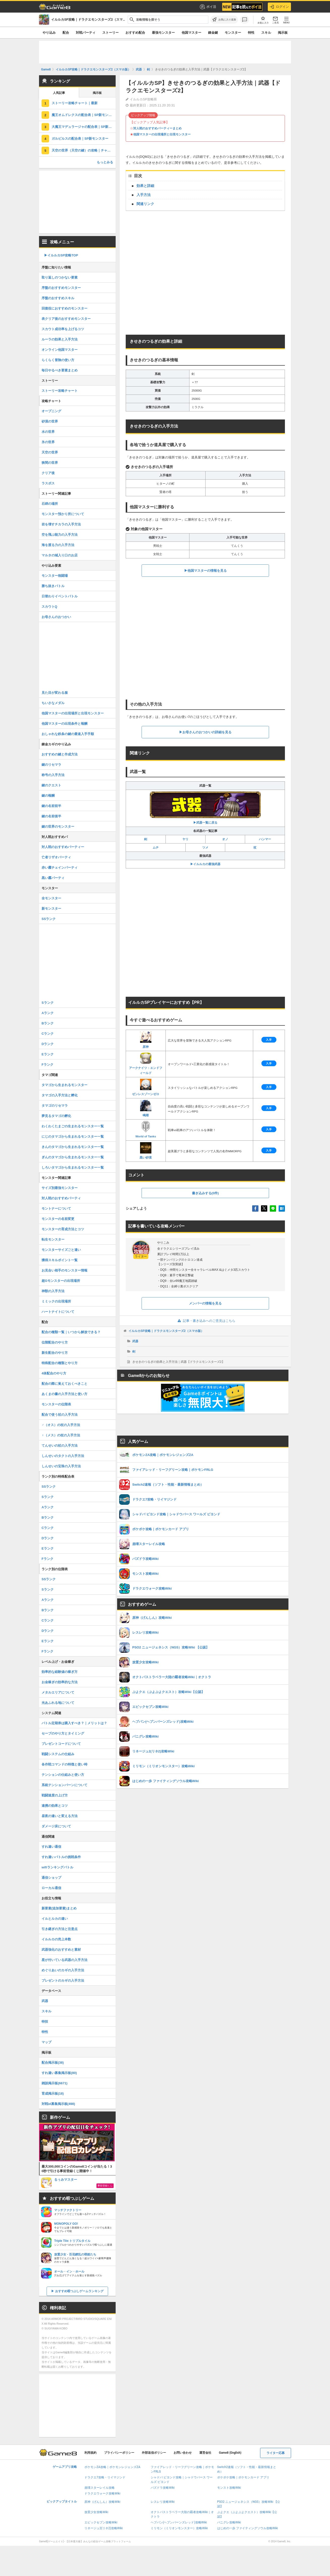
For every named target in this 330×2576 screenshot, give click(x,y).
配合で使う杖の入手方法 (60, 1414)
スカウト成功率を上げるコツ (63, 329)
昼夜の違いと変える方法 (60, 1816)
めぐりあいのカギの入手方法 (63, 1970)
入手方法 (144, 195)
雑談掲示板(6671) (55, 2083)
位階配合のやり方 (55, 1342)
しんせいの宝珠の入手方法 (61, 1466)
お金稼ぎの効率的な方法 (60, 1682)
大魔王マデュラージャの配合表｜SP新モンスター (84, 127)
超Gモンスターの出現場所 (61, 1281)
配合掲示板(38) (53, 2062)
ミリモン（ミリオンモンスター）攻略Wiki (179, 2528)
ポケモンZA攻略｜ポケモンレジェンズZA (112, 2467)
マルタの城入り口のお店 (60, 555)
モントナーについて (56, 1208)
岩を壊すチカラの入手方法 (61, 524)
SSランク (49, 919)
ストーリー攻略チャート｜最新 (74, 103)
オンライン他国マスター (60, 350)
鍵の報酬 (48, 795)
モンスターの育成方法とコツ (63, 1229)
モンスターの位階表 (56, 1404)
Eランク (48, 1054)
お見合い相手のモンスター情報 (64, 1270)
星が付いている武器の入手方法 (64, 1960)
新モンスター (51, 908)
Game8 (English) (230, 2452)
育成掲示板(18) (53, 2093)
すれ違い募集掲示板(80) (59, 2073)
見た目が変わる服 (55, 693)
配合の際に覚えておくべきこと (64, 1384)
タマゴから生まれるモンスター (64, 1085)
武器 (135, 1341)
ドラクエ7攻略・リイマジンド (104, 2477)
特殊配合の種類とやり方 (60, 1363)
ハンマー (265, 839)
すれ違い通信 (51, 1847)
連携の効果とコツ (55, 1806)
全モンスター (51, 898)
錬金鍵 (213, 32)
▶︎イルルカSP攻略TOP (61, 255)
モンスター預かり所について (63, 514)
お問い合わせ (183, 2452)
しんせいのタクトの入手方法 (63, 1456)
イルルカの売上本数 (56, 1939)
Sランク (48, 1003)
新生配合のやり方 (55, 1353)
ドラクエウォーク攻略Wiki (102, 2493)
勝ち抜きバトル (53, 586)
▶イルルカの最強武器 (205, 864)
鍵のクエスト (51, 785)
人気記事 (59, 93)
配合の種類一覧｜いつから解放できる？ (71, 1332)
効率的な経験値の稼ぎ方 (60, 1672)
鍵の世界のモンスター (58, 826)
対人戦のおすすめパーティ (61, 1198)
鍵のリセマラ (51, 764)
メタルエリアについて (58, 1692)
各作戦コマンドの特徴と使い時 (64, 1764)
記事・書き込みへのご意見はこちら (205, 1321)
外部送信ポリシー (154, 2452)
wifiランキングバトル (57, 1867)
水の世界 (48, 432)
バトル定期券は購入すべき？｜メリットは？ (74, 1723)
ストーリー (110, 32)
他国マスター (191, 32)
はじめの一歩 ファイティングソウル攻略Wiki (247, 2528)
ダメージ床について (56, 1826)
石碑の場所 (50, 504)
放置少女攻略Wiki (96, 2512)
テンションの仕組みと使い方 (63, 1775)
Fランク (47, 1064)
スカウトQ (49, 606)
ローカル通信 (51, 1888)
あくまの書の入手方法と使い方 (64, 1394)
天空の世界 (50, 452)
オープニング (51, 411)
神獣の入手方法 (53, 1291)
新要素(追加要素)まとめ (59, 1908)
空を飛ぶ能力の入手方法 (60, 534)
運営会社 (205, 2452)
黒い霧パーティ (53, 878)
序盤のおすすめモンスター (61, 288)
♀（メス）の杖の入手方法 (61, 1435)
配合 (65, 32)
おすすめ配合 (135, 32)
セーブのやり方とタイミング (63, 1733)
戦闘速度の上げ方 (55, 1795)
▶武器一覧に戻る (205, 807)
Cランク (48, 1033)
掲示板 (283, 32)
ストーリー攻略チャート (60, 391)
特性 (251, 32)
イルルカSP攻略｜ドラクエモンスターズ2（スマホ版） (166, 1331)
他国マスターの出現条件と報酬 (64, 723)
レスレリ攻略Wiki (163, 2502)
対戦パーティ (85, 32)
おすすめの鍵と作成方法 (60, 754)
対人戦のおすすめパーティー (63, 847)
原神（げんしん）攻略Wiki (102, 2502)
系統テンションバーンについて (64, 1785)
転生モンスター (53, 1239)
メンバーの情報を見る (205, 1303)
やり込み (49, 32)
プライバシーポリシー (119, 2452)
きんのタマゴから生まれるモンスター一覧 (73, 1147)
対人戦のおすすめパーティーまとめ (157, 128)
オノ (225, 839)
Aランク (48, 1013)
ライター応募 (276, 2453)
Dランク (48, 1044)
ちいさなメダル (53, 703)
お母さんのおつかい (56, 617)
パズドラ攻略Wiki (163, 2487)
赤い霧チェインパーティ (60, 867)
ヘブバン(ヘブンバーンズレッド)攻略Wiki (179, 2522)
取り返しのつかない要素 (60, 277)
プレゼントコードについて (61, 1744)
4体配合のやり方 (54, 1373)
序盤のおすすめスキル (58, 298)
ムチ (156, 847)
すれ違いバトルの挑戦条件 (61, 1857)
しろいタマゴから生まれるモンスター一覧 (73, 1167)
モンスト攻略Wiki (229, 2487)
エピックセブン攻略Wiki (100, 2522)
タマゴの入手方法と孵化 (60, 1095)
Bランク (48, 1023)
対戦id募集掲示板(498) (58, 2104)
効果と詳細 (145, 186)
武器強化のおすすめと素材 (61, 1949)
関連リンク (145, 204)
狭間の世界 (50, 463)
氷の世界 (48, 442)
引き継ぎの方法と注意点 (60, 1929)
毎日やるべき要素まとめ (60, 370)
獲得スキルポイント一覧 (60, 1260)
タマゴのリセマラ (55, 1105)
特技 (45, 2021)
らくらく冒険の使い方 (58, 360)
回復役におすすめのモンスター (64, 308)
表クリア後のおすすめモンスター (66, 319)
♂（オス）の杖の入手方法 (61, 1425)
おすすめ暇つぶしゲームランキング (79, 2291)
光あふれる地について (58, 1703)
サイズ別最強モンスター (60, 1188)
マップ (46, 2042)
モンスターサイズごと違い (61, 1250)
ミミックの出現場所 (56, 1301)
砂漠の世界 (50, 421)
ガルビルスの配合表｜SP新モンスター (80, 138)
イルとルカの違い (55, 1918)
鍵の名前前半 (51, 806)
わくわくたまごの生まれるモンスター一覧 (73, 1126)
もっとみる (105, 162)
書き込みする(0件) (205, 1193)
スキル (266, 32)
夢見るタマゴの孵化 (56, 1116)
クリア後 (48, 473)
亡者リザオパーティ (56, 857)
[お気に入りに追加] (224, 20)
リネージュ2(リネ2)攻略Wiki (103, 2528)
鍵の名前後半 (51, 816)
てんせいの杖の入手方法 (60, 1445)
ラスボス (48, 483)
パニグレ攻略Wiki (229, 2522)
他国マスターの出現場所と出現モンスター (162, 134)
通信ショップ (51, 1877)
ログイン (279, 7)
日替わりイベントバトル (60, 596)
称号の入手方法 (53, 775)
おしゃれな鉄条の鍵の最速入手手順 (68, 734)
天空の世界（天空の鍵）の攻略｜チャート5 (84, 150)
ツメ (205, 847)
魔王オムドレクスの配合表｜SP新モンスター (84, 115)
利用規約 (90, 2452)
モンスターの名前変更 (58, 1219)
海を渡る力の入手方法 (58, 545)
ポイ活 (207, 7)
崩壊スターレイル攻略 (99, 2487)
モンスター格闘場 (55, 576)
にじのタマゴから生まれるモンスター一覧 (73, 1136)
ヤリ (185, 839)
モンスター (233, 32)
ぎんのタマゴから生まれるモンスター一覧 (73, 1157)
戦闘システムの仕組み (58, 1754)
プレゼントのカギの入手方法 (63, 1980)
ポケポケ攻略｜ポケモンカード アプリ (243, 2477)
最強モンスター (163, 32)
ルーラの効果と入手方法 (60, 339)
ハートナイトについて (58, 1312)
